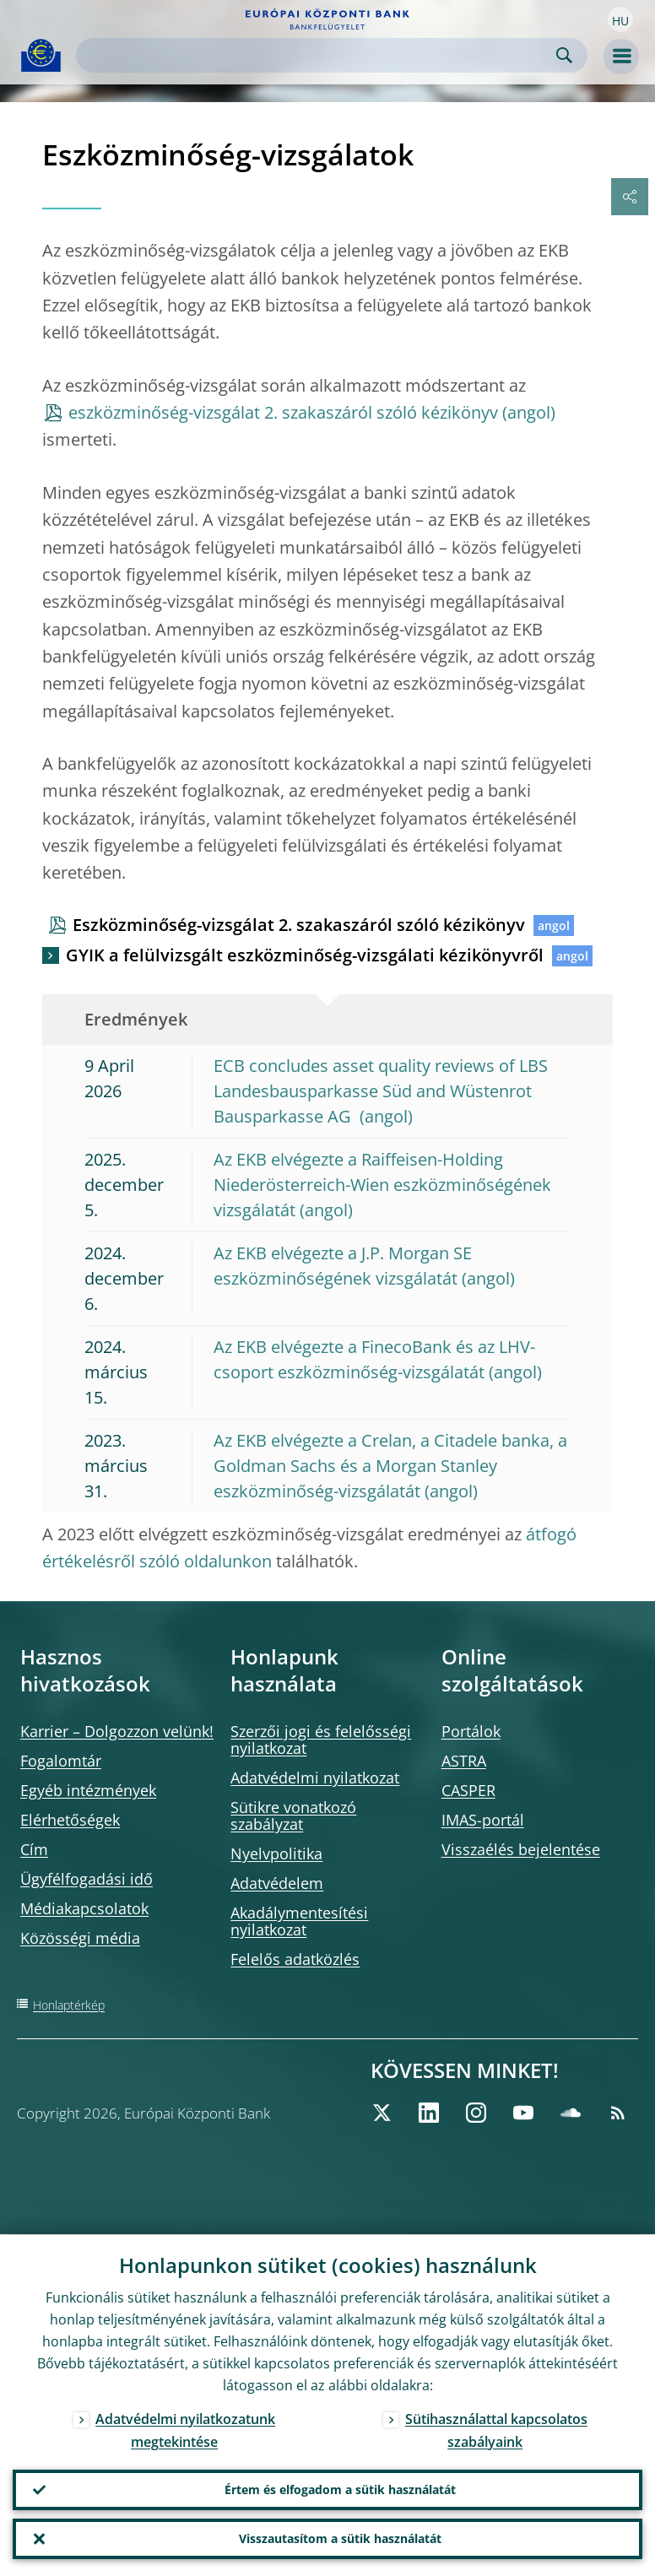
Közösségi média (80, 1938)
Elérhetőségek (70, 1820)
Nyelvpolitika (276, 1853)
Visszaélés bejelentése (520, 1849)
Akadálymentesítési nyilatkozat (299, 1921)
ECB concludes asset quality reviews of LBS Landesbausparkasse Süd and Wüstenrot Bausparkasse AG (381, 1091)
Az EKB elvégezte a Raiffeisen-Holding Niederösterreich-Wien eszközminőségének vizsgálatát (382, 1184)
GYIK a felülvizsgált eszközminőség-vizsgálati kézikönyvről (305, 955)
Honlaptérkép (69, 2005)
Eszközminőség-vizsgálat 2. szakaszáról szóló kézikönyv (299, 924)
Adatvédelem (276, 1883)
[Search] (318, 55)
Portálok (471, 1731)
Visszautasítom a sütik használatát (340, 2538)
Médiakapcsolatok (84, 1908)
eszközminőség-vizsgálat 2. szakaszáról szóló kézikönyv (283, 412)
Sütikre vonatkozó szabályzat (293, 1815)
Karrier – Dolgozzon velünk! (117, 1731)
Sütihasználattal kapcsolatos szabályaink (496, 2429)
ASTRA (463, 1761)
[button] (620, 19)
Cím (34, 1849)
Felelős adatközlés (295, 1959)
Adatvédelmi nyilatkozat (314, 1777)
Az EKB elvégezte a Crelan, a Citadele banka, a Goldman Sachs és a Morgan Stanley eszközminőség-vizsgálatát (390, 1465)
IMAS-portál (482, 1820)
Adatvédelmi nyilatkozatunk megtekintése (185, 2429)
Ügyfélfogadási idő (86, 1879)
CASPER (468, 1790)
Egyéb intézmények (88, 1790)
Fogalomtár (60, 1761)
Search (564, 55)
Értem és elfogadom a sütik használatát (340, 2489)
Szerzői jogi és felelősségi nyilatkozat (320, 1739)
